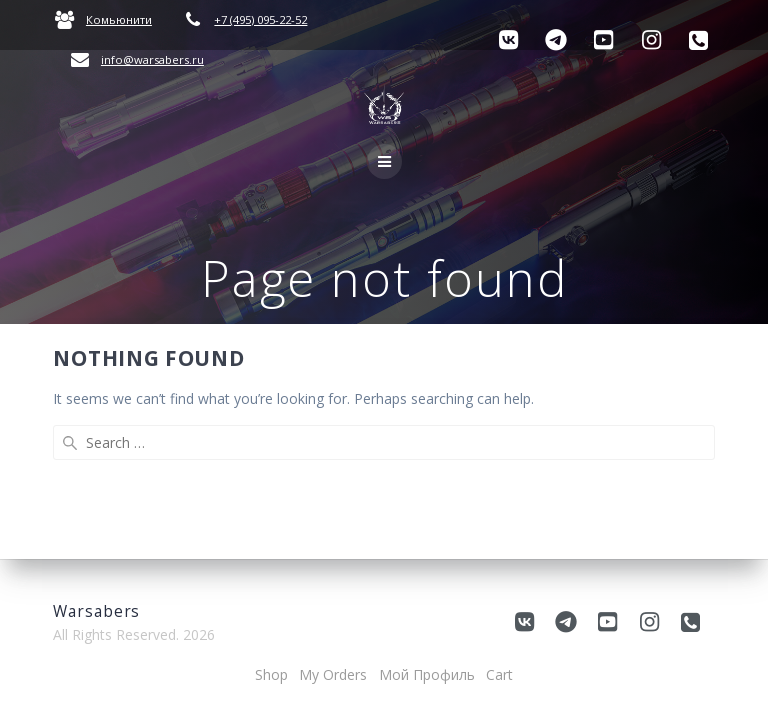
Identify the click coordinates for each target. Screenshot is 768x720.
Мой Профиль (427, 674)
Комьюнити (119, 19)
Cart (499, 674)
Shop (271, 674)
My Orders (333, 674)
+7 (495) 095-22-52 (260, 19)
